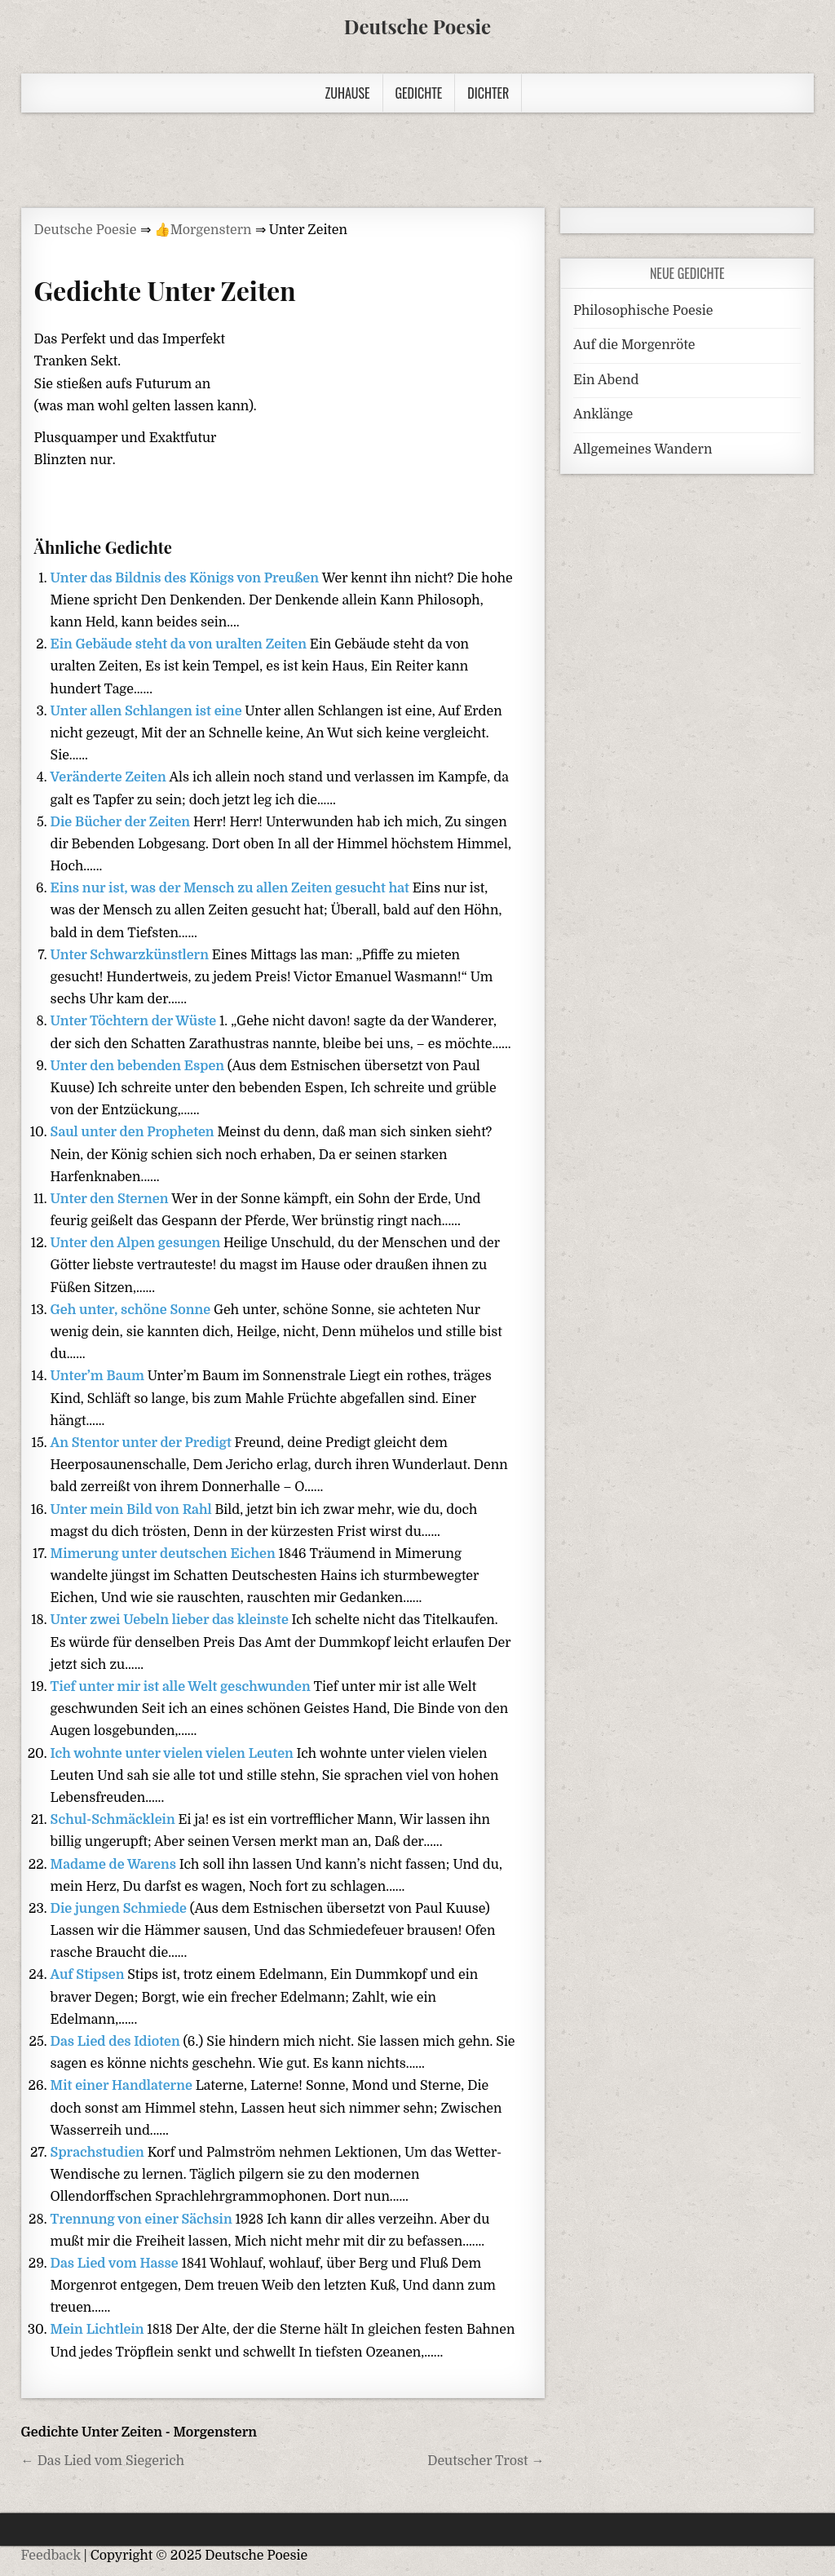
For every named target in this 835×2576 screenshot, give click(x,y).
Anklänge (603, 414)
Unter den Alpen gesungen (137, 1243)
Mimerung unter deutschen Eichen (165, 1554)
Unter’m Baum (99, 1376)
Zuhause (347, 93)
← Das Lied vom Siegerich (103, 2461)
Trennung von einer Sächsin (143, 2219)
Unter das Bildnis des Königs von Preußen (186, 578)
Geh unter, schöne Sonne (132, 1310)
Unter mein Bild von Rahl (133, 1510)
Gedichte (419, 93)
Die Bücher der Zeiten (122, 822)
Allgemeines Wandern (642, 449)
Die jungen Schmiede (120, 1908)
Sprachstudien (99, 2152)
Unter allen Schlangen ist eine (148, 711)
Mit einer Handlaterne (123, 2085)
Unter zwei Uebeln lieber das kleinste (171, 1620)
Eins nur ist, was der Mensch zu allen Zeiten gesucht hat (232, 888)
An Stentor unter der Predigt (143, 1443)
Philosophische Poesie (643, 310)
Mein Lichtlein (99, 2329)
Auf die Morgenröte (634, 345)
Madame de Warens (115, 1864)
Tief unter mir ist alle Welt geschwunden (182, 1687)
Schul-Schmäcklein (115, 1819)
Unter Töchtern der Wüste (135, 1021)
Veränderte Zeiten (110, 777)
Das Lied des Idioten (117, 2041)
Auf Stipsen (89, 1974)
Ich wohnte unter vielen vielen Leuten (174, 1753)
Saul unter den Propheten (134, 1132)
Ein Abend (605, 380)
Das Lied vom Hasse (116, 2263)
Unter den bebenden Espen (139, 1066)
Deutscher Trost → (485, 2461)
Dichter (488, 93)
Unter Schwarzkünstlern (131, 955)
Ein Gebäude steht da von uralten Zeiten (180, 644)
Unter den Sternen (111, 1199)
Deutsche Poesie (417, 26)
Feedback (51, 2555)
